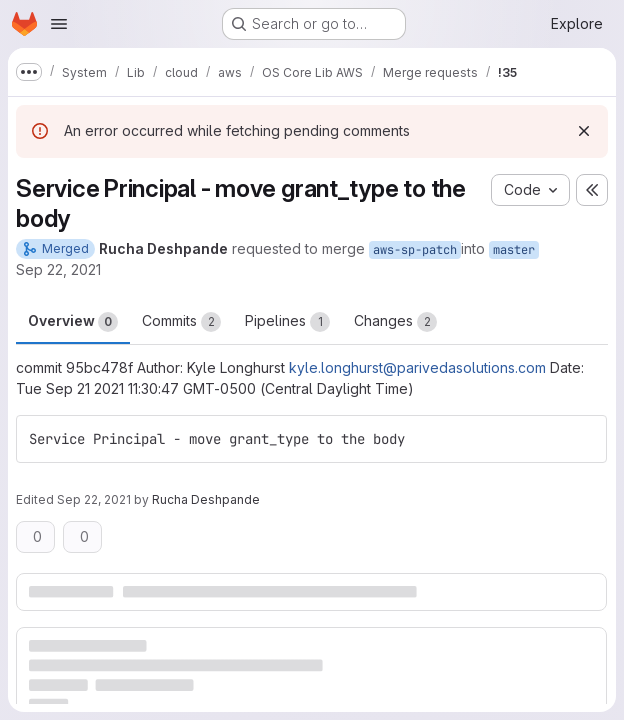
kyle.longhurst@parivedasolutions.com (417, 367)
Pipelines (287, 322)
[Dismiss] (584, 131)
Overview (73, 322)
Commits (181, 322)
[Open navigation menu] (59, 24)
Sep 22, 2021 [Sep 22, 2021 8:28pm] (58, 269)
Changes (395, 322)
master (514, 250)
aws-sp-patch (415, 250)
